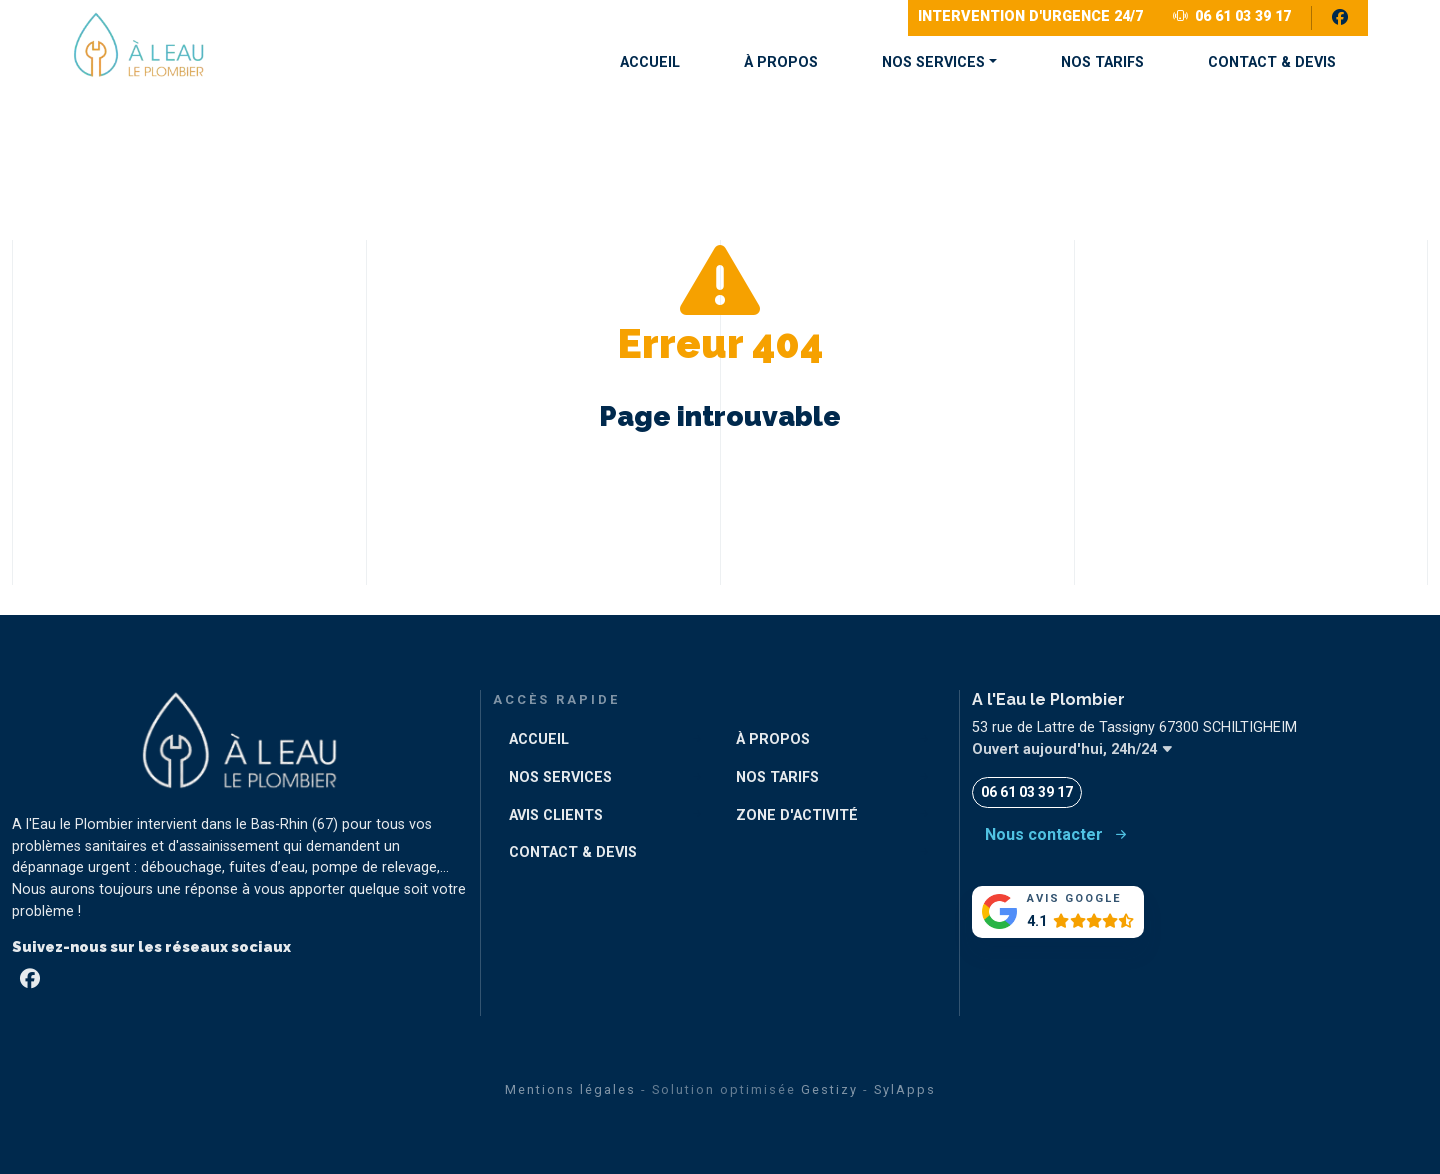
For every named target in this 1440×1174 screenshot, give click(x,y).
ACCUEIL (650, 62)
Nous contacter (1058, 834)
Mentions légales (570, 1089)
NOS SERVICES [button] (933, 62)
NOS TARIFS (1102, 62)
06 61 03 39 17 (1232, 16)
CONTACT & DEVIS (1272, 62)
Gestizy (829, 1089)
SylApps (905, 1089)
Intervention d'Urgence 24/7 (1030, 16)
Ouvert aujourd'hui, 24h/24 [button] (1073, 749)
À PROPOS (781, 62)
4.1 (1037, 921)
